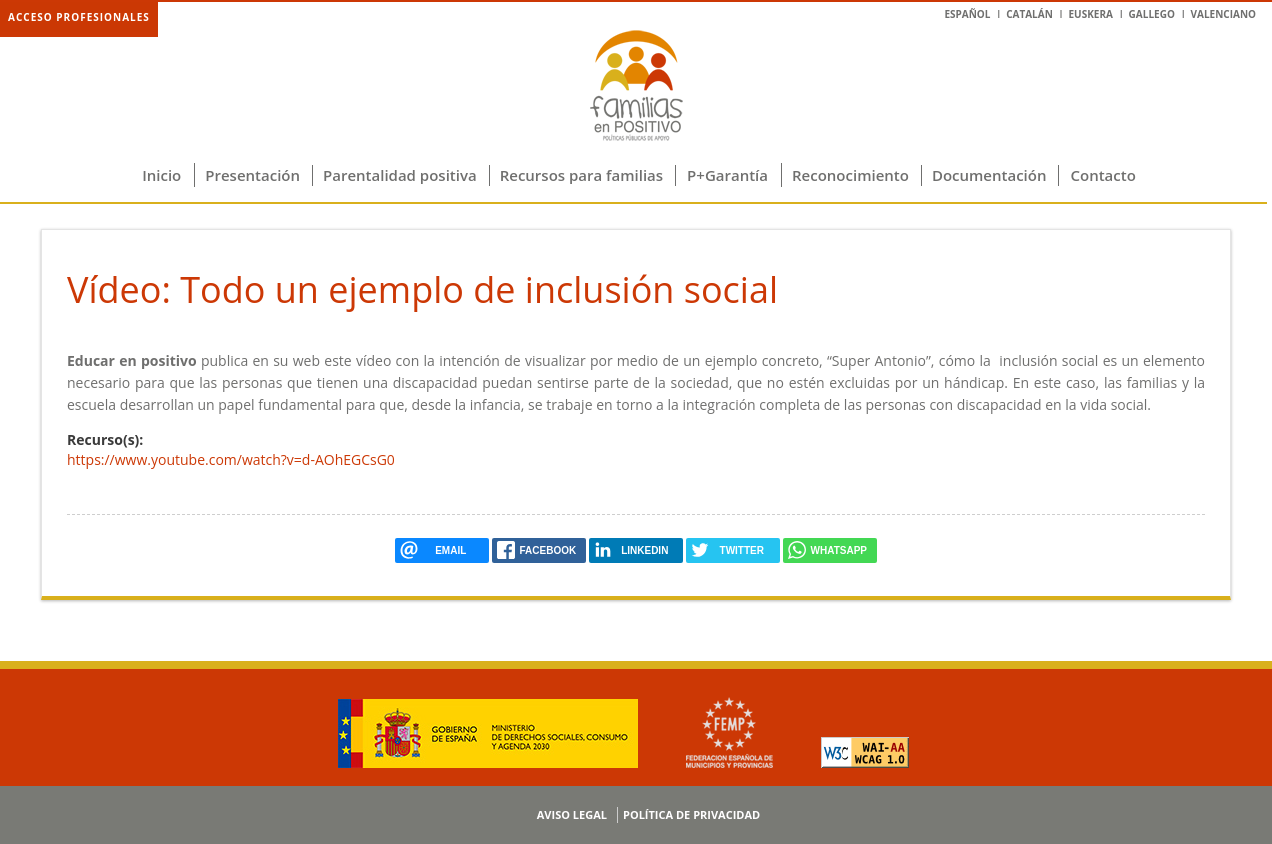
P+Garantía (727, 175)
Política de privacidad (691, 814)
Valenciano (1223, 14)
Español (967, 14)
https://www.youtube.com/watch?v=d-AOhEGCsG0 (231, 459)
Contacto (1102, 175)
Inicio (161, 175)
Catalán (1029, 14)
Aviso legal (572, 814)
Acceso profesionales (79, 17)
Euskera (1090, 14)
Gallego (1152, 14)
